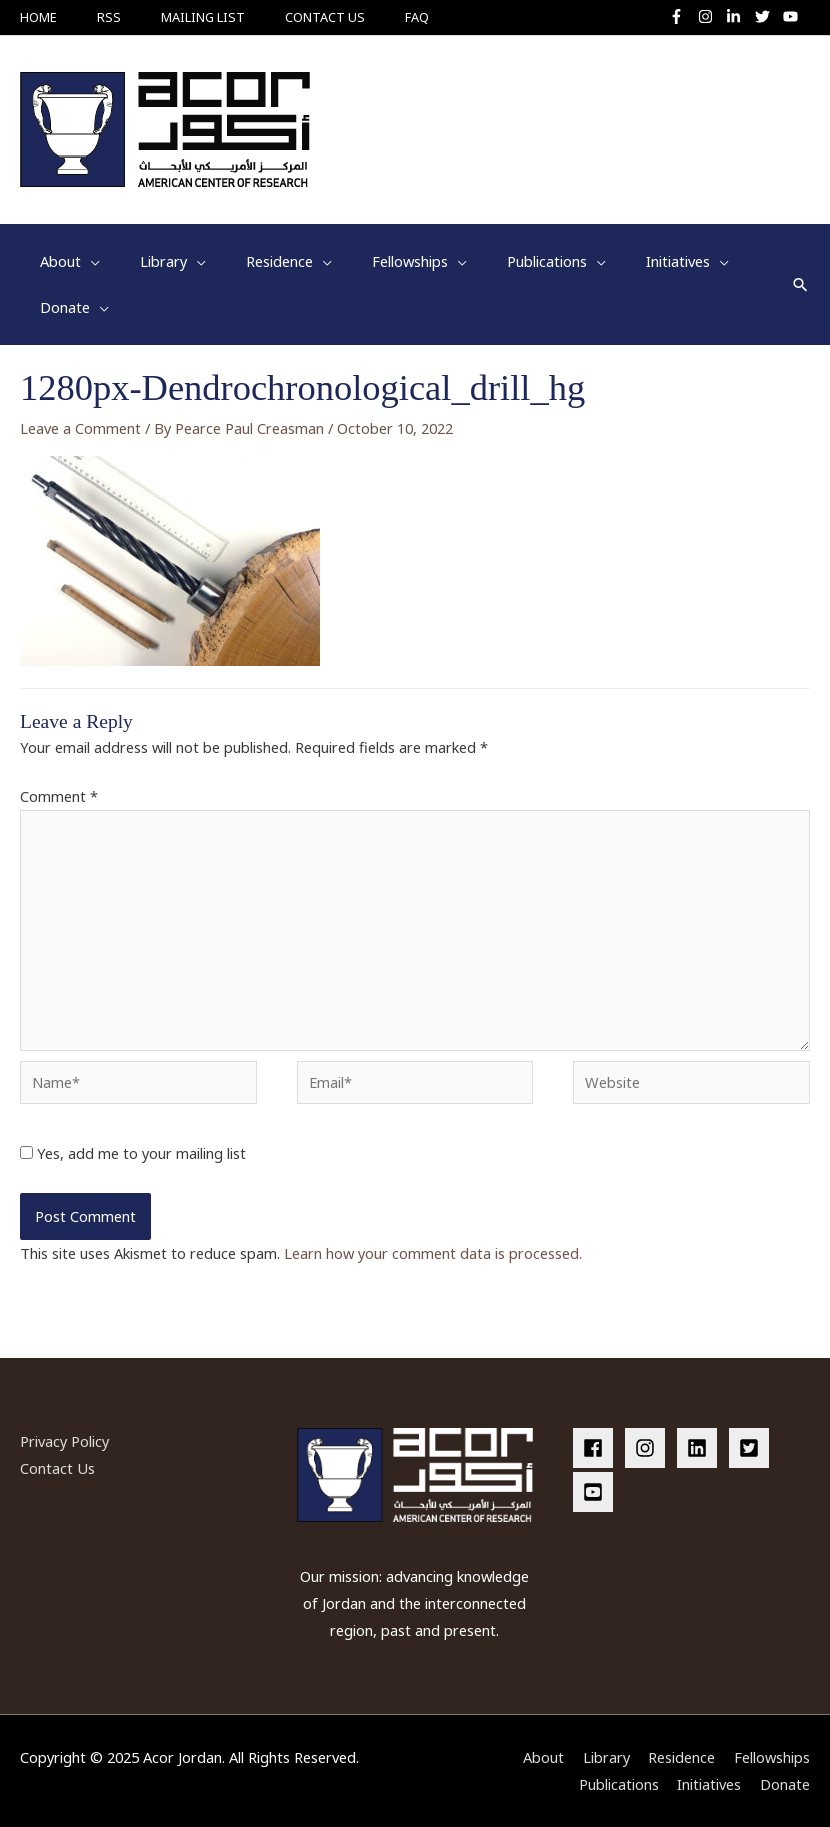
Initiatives (709, 1784)
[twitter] (767, 16)
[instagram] (710, 16)
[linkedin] (701, 1448)
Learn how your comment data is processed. (433, 1253)
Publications (619, 1784)
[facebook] (597, 1448)
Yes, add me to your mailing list (133, 1153)
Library (606, 1757)
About (543, 1757)
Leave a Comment (80, 428)
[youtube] (793, 16)
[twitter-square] (753, 1448)
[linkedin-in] (738, 16)
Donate (785, 1784)
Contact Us (57, 1468)
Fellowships (772, 1757)
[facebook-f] (681, 16)
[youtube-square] (596, 1492)
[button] (800, 284)
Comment (59, 796)
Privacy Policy (64, 1441)
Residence (681, 1757)
